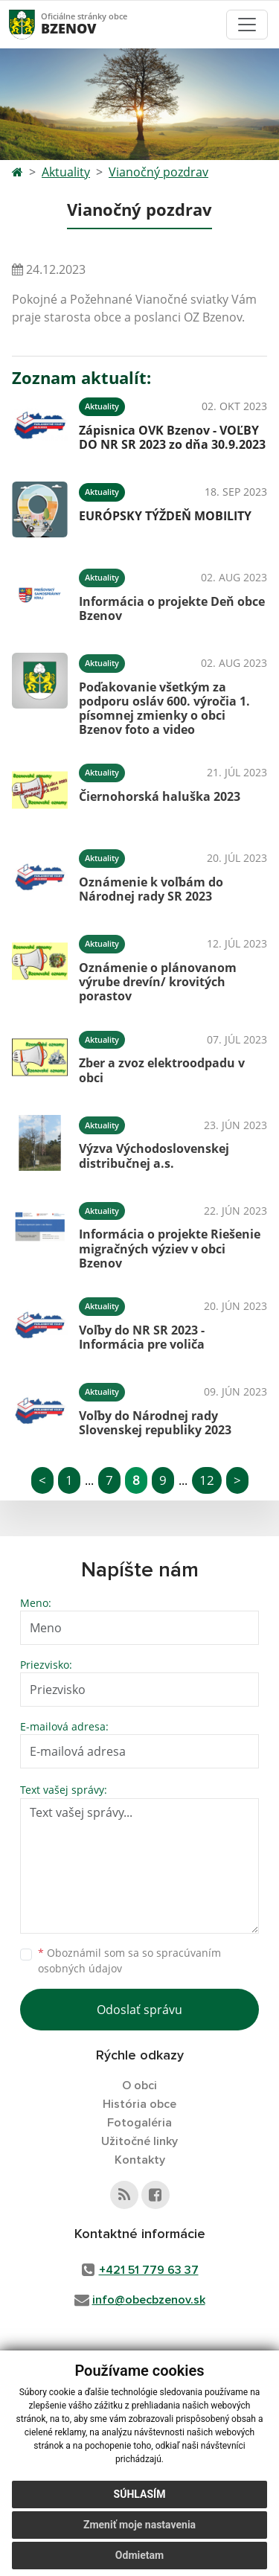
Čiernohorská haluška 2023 (159, 796)
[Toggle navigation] (247, 24)
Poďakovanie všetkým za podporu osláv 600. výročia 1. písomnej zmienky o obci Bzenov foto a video (164, 708)
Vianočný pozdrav (158, 172)
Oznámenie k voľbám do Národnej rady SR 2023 (151, 889)
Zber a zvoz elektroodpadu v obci (162, 1070)
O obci (139, 2085)
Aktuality (66, 172)
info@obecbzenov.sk (148, 2300)
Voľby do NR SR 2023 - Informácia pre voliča (142, 1337)
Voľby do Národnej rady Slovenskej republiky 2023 (155, 1422)
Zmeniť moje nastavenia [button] (139, 2525)
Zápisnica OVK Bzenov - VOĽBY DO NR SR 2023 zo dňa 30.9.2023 (172, 437)
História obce (139, 2104)
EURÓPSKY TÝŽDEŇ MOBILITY (165, 516)
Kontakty (140, 2160)
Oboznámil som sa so (129, 1960)
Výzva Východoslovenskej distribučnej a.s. (154, 1155)
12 (206, 1480)
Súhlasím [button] (140, 2494)
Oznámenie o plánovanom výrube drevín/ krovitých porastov (158, 981)
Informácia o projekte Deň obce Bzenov (172, 608)
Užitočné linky (139, 2141)
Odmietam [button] (139, 2555)
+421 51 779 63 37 (149, 2270)
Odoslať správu (139, 2009)
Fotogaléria (139, 2123)
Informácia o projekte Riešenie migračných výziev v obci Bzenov (169, 1248)
